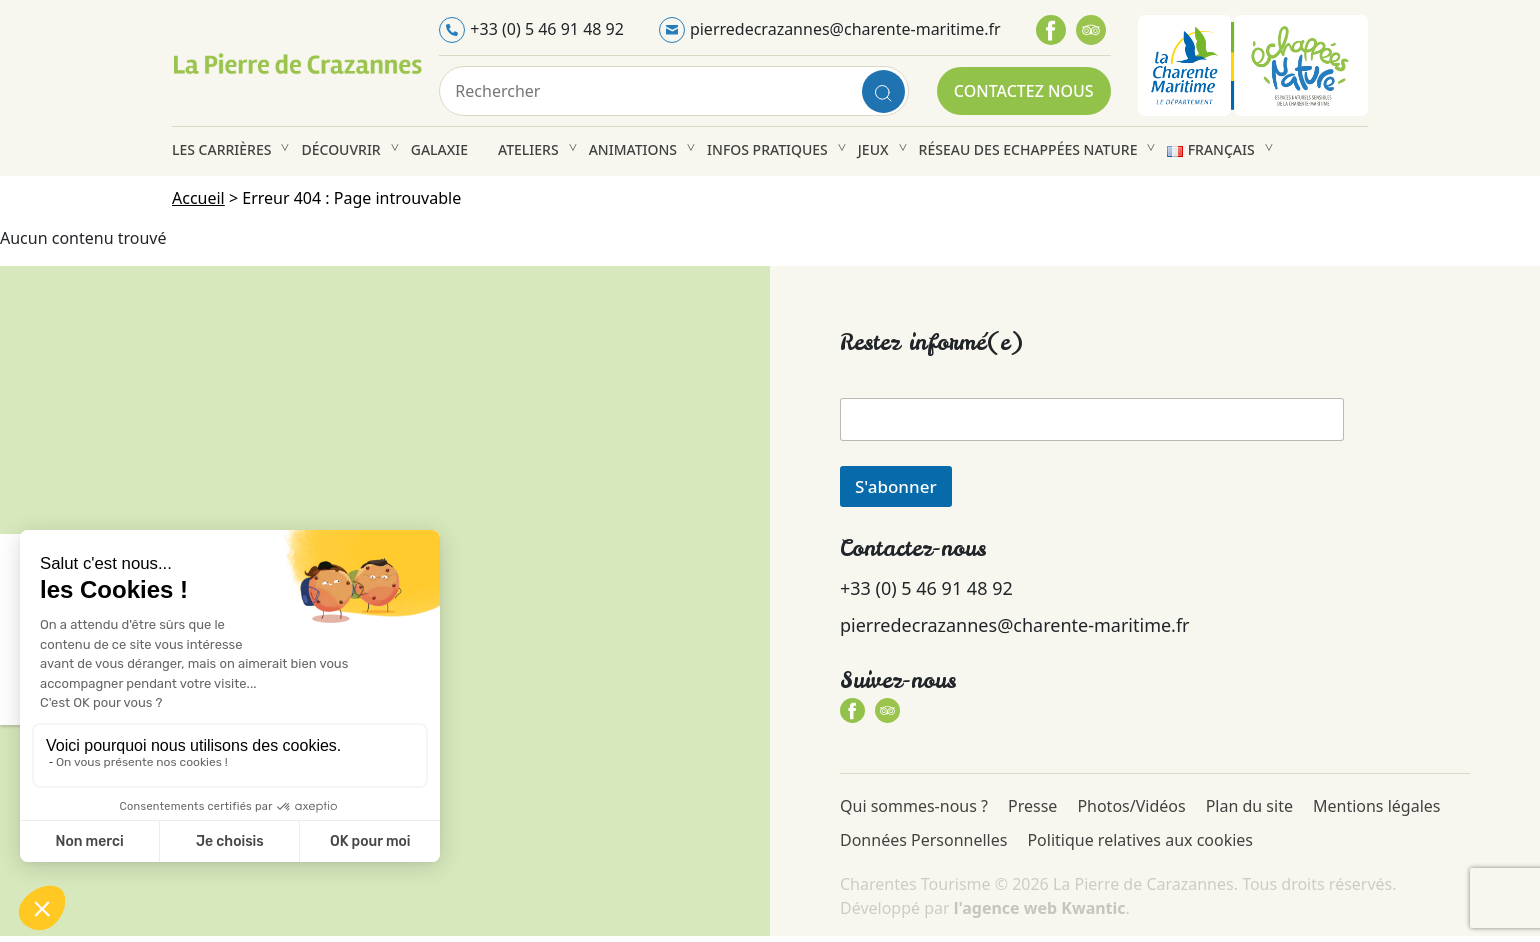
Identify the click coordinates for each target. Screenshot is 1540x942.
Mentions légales (1377, 806)
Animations (633, 149)
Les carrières (221, 149)
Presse (1032, 806)
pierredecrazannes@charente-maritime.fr (845, 29)
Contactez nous (1024, 91)
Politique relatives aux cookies (1140, 840)
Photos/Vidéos (1131, 806)
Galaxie (439, 149)
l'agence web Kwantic (1040, 908)
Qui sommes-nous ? (914, 806)
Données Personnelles (923, 840)
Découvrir (340, 149)
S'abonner (896, 486)
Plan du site (1249, 806)
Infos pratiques (767, 149)
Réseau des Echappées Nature (1028, 149)
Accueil (198, 198)
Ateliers (528, 149)
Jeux (873, 149)
